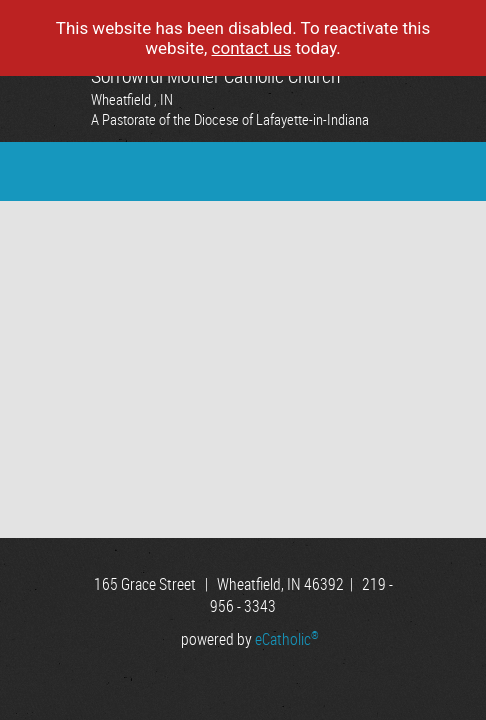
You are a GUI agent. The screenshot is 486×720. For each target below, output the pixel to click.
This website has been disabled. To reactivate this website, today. (243, 38)
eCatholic (287, 639)
